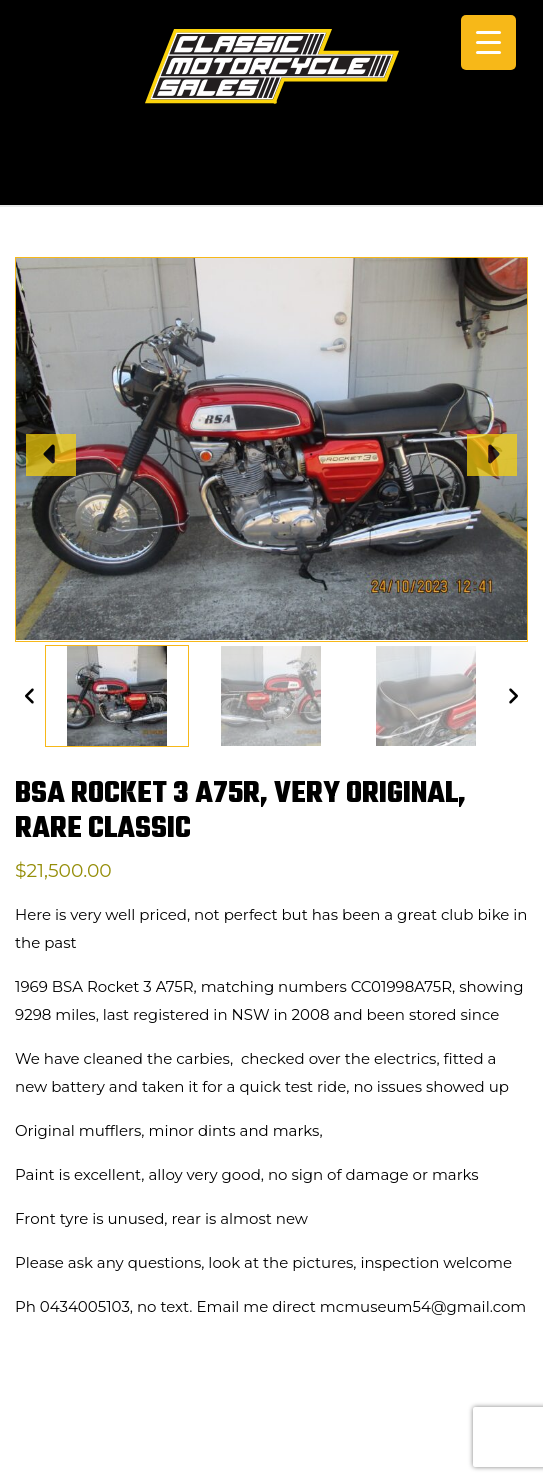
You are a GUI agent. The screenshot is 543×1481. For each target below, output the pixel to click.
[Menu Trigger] (488, 42)
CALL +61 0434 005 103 (272, 177)
